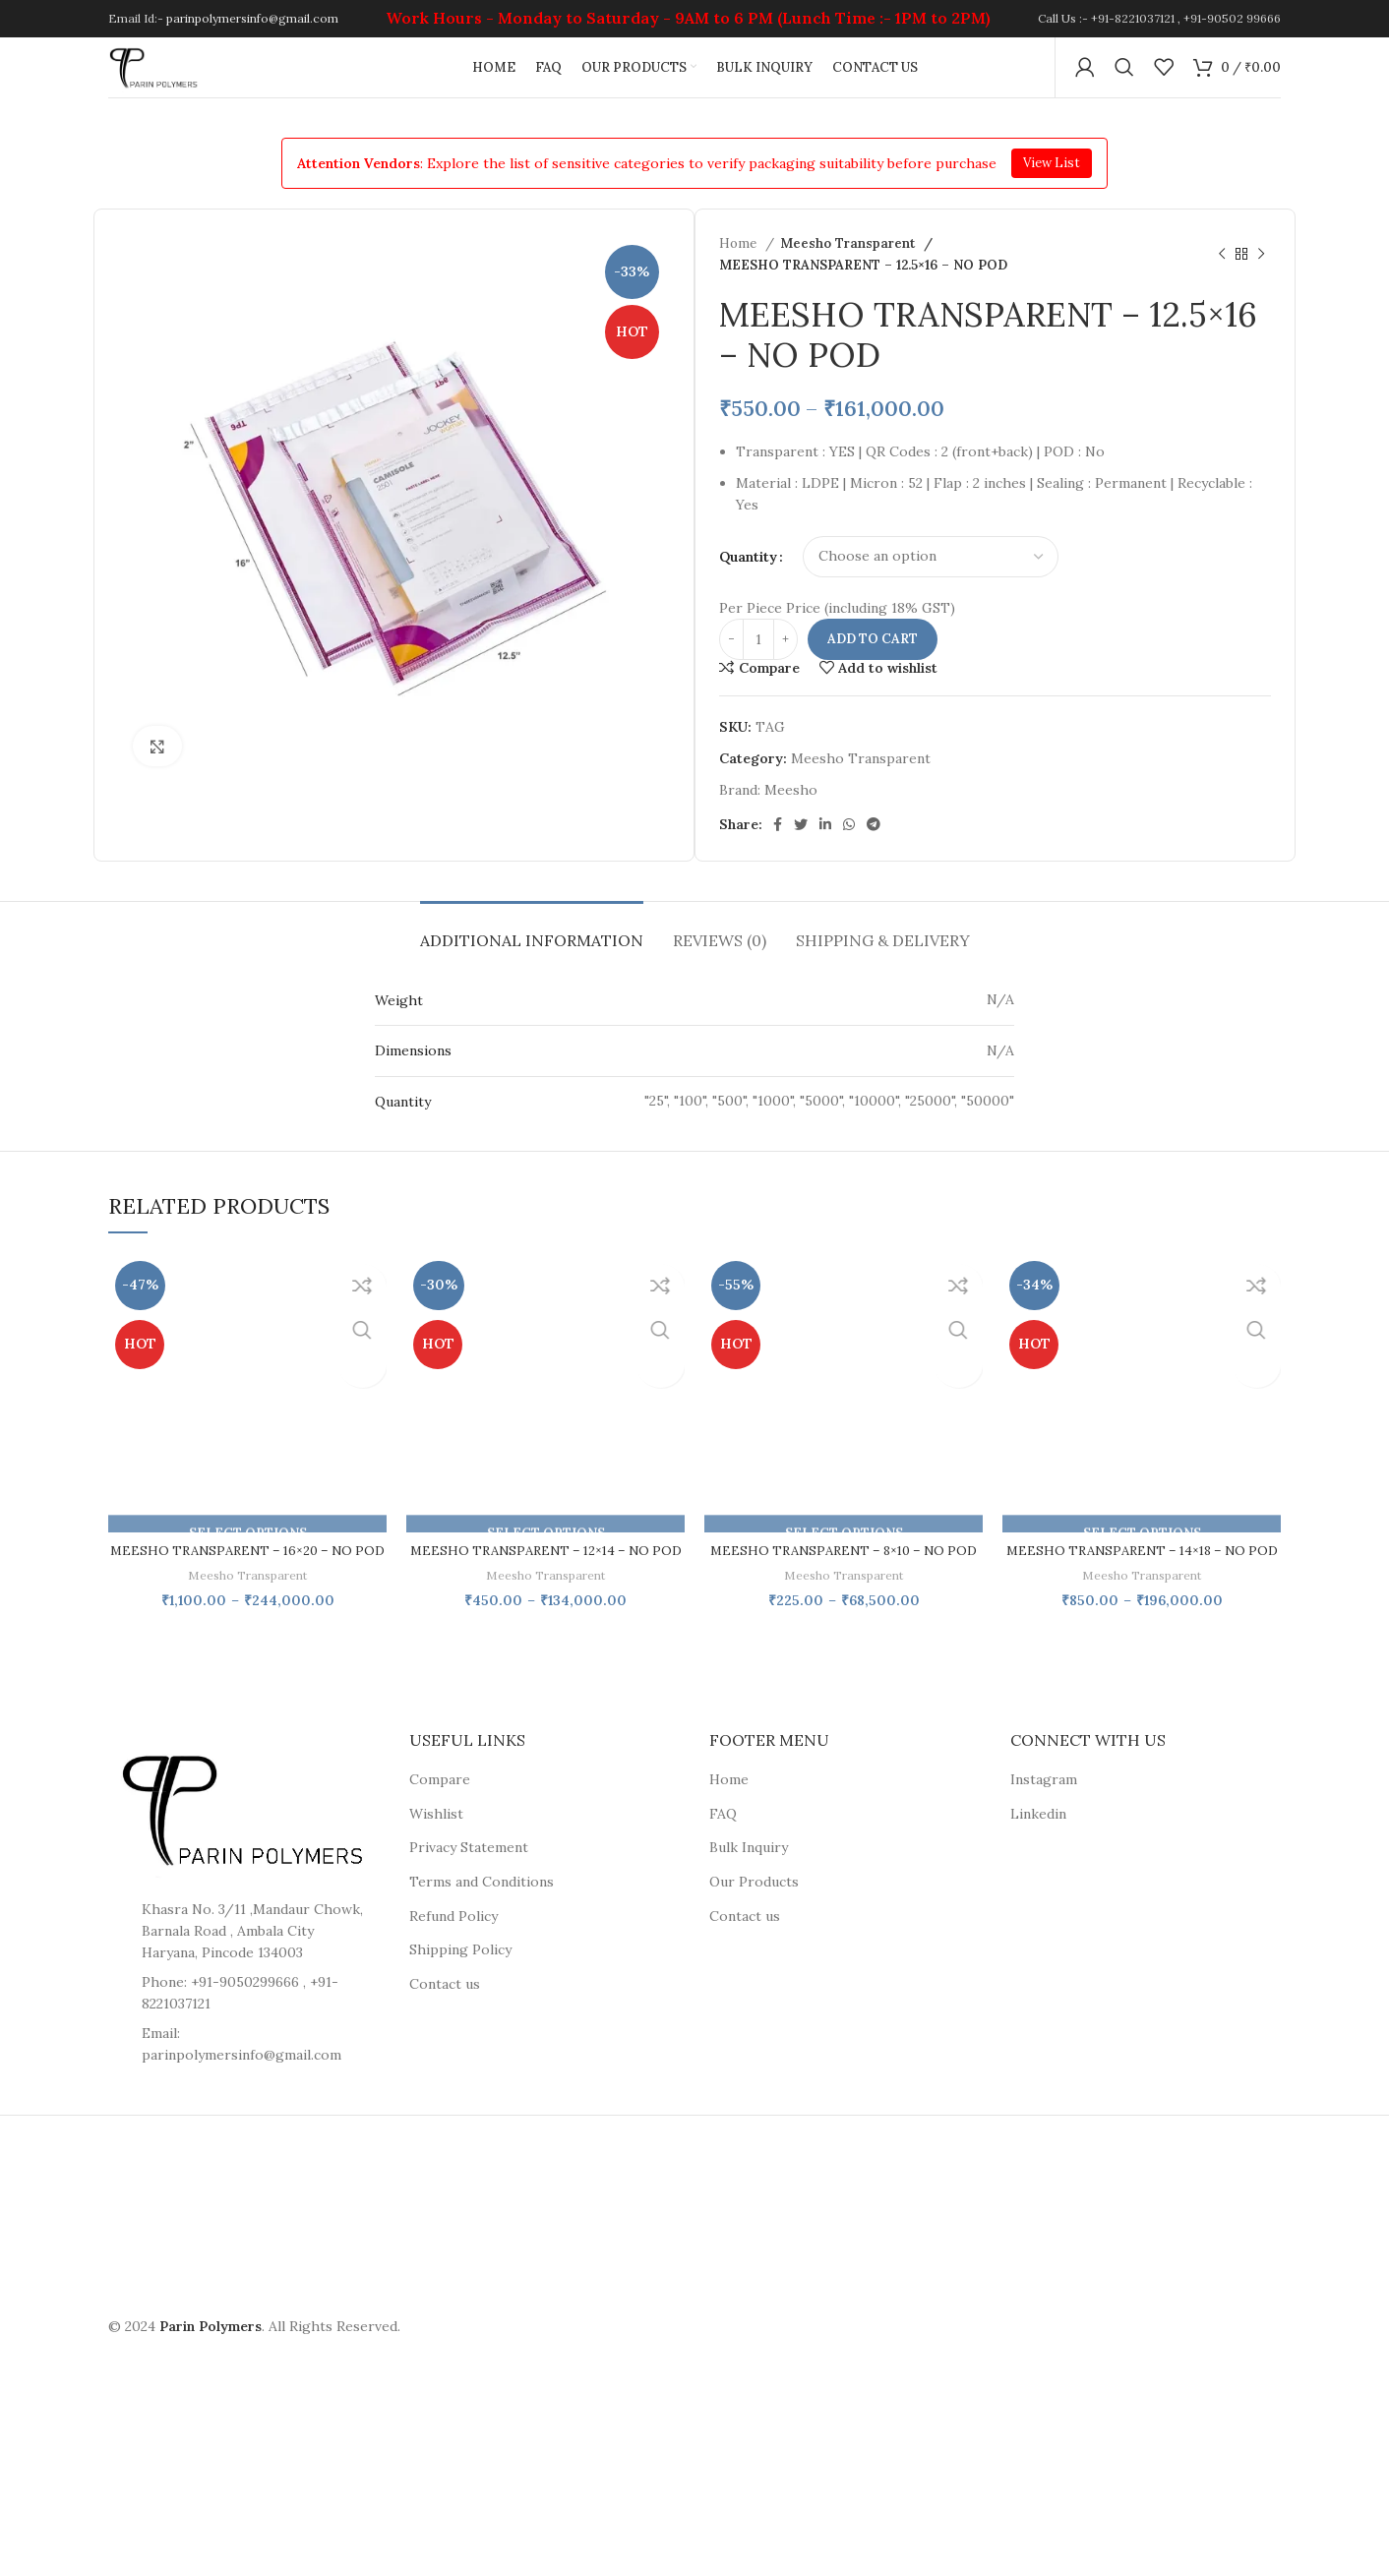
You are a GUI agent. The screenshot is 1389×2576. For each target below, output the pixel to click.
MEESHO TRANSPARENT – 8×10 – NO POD (844, 1579)
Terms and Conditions (481, 1921)
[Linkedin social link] (825, 844)
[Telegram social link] (873, 844)
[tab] (531, 951)
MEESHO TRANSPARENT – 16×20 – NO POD (247, 1579)
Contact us (444, 2023)
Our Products (754, 1921)
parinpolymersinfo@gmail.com (252, 19)
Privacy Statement (468, 1886)
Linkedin (1038, 1853)
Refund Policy (453, 1955)
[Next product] (1261, 274)
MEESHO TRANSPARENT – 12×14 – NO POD (546, 1579)
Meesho (790, 810)
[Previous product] (1222, 274)
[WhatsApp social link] (849, 844)
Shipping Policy (460, 1989)
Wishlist (436, 1853)
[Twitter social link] (801, 844)
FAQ (723, 1853)
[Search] (1124, 78)
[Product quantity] (758, 660)
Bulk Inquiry (748, 1886)
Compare (439, 1818)
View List (1051, 182)
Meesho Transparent (848, 264)
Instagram (1043, 1818)
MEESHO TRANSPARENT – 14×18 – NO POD (1141, 1579)
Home (739, 264)
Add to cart (872, 659)
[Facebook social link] (777, 844)
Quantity (748, 576)
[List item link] (244, 2084)
